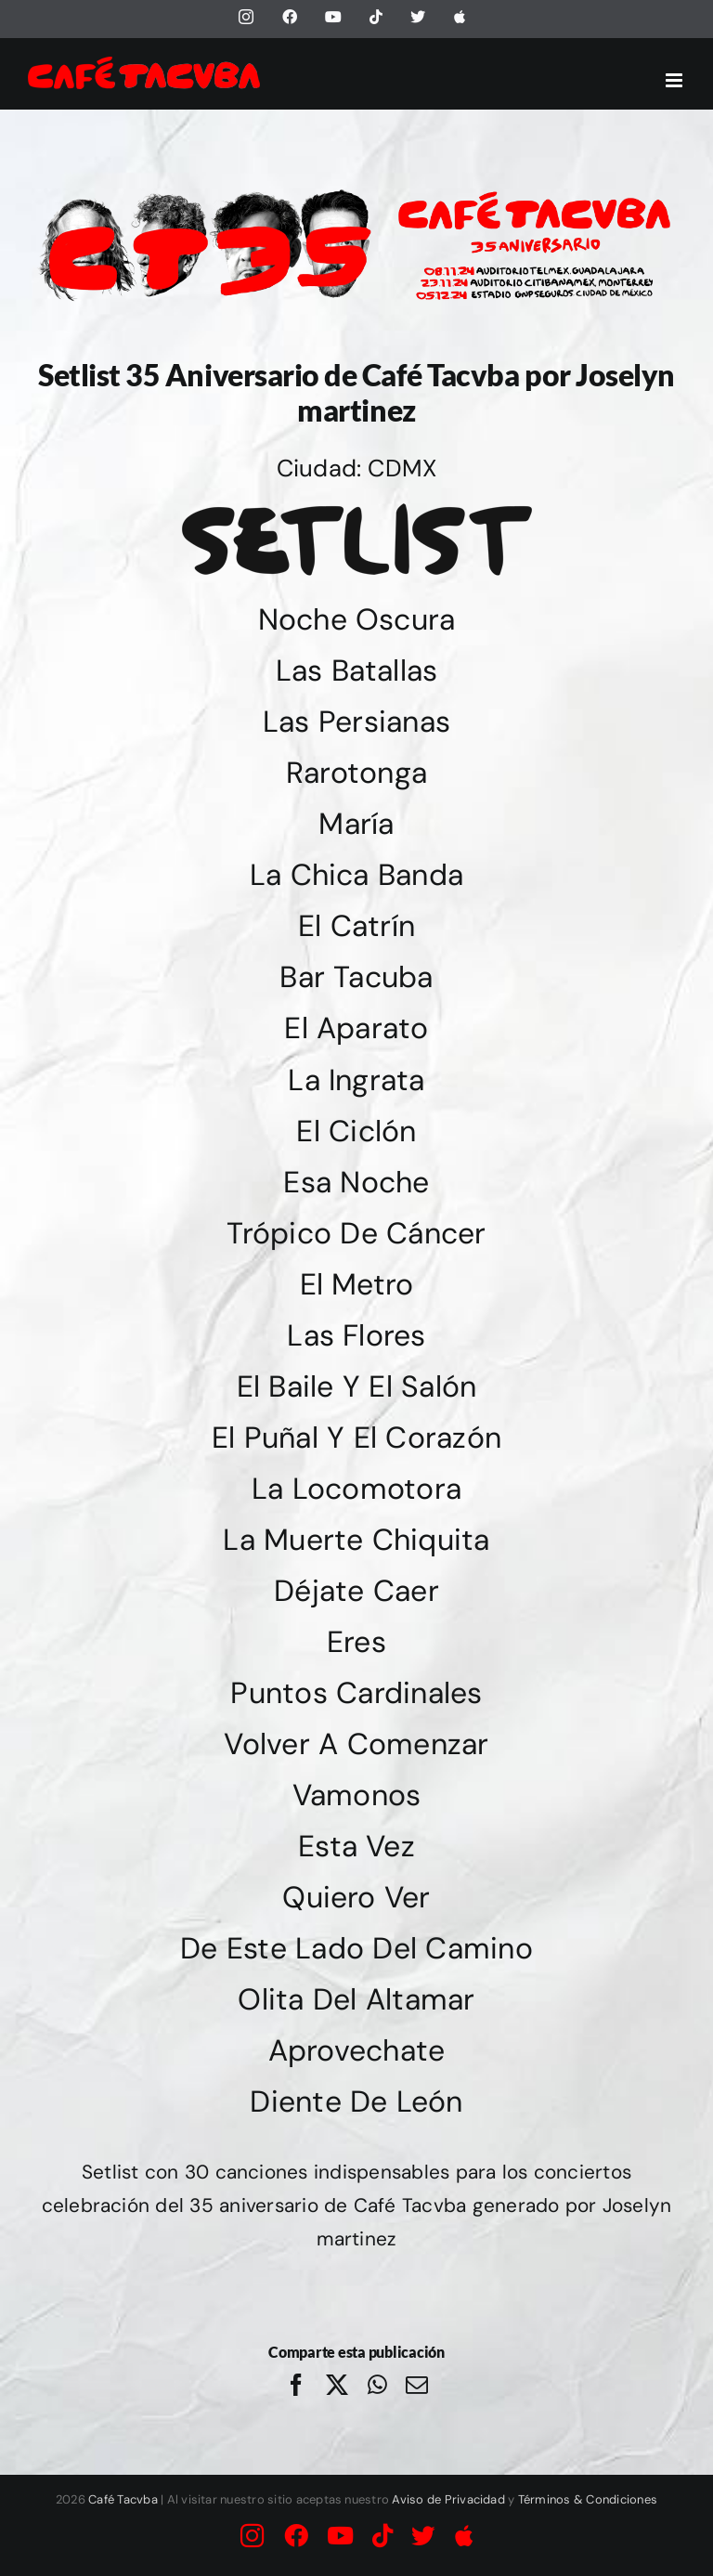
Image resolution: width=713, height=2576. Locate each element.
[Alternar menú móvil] (675, 80)
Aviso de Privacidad (448, 2499)
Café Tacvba (123, 2499)
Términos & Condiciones (587, 2499)
